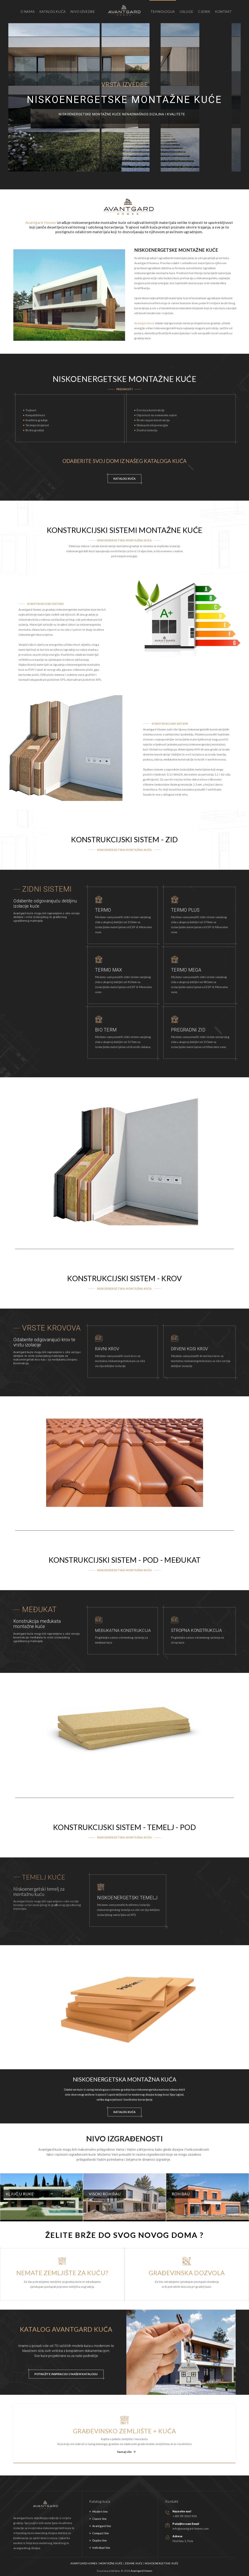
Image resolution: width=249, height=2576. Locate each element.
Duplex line (99, 2540)
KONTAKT (223, 11)
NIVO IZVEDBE (82, 11)
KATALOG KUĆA (52, 11)
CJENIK (204, 11)
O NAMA (28, 11)
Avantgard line (101, 2526)
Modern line (100, 2511)
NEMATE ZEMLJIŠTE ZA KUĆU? (62, 2272)
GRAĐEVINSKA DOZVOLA (187, 2272)
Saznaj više (124, 2451)
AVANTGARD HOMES (83, 2563)
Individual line (101, 2547)
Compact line (100, 2533)
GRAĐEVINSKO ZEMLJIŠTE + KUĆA (124, 2431)
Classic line (99, 2518)
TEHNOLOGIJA (163, 11)
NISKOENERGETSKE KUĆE (162, 2563)
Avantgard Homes (40, 222)
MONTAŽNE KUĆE (111, 2563)
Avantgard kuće (144, 323)
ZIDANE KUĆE (134, 2563)
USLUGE (186, 11)
